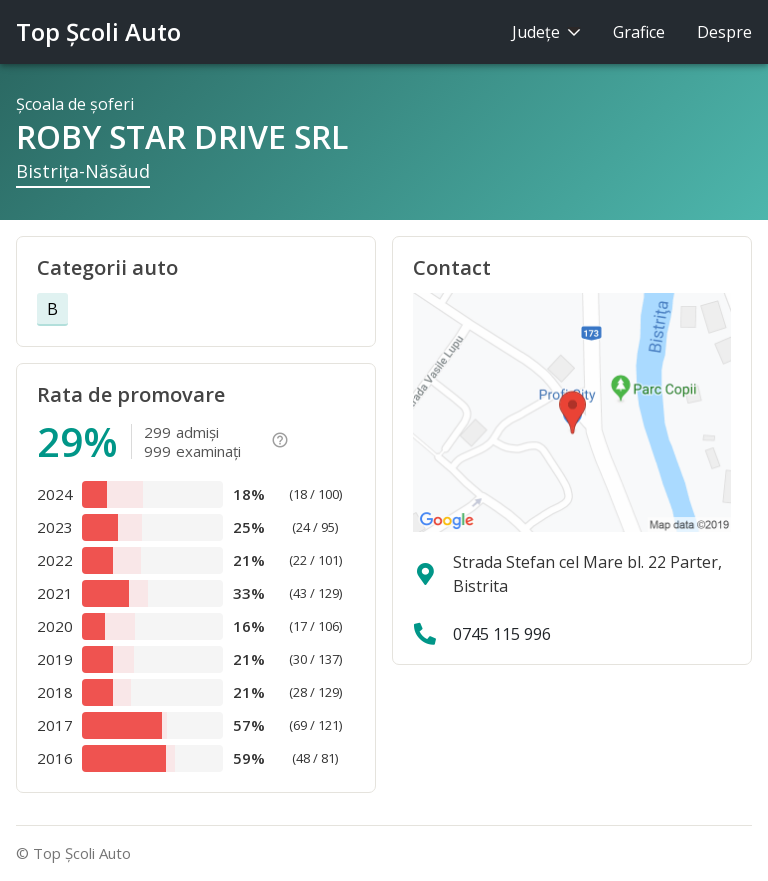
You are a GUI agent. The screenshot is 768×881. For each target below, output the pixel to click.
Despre (724, 32)
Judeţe (546, 32)
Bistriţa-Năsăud (83, 171)
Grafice (639, 32)
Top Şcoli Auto (98, 31)
